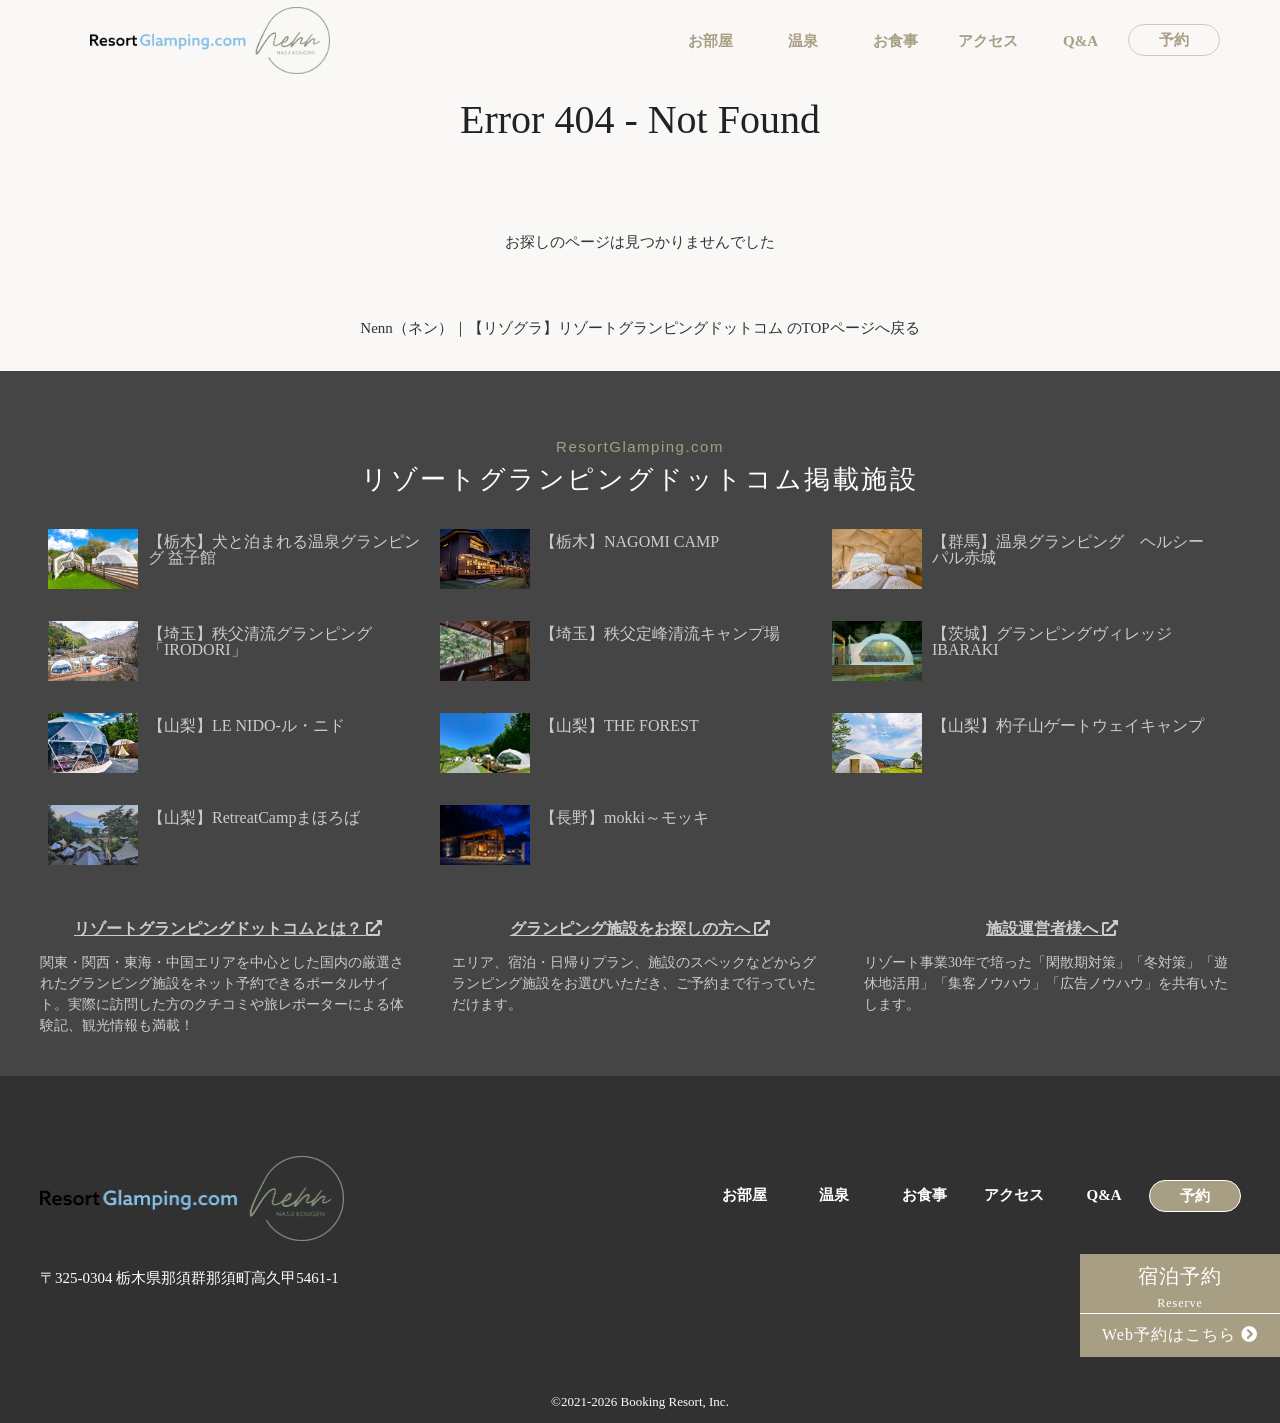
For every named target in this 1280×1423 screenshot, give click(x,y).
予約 (1174, 40)
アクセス (988, 41)
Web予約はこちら (1180, 1334)
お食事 (895, 41)
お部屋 (710, 41)
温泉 (803, 41)
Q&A (1080, 41)
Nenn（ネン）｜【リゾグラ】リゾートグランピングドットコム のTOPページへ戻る (639, 328)
